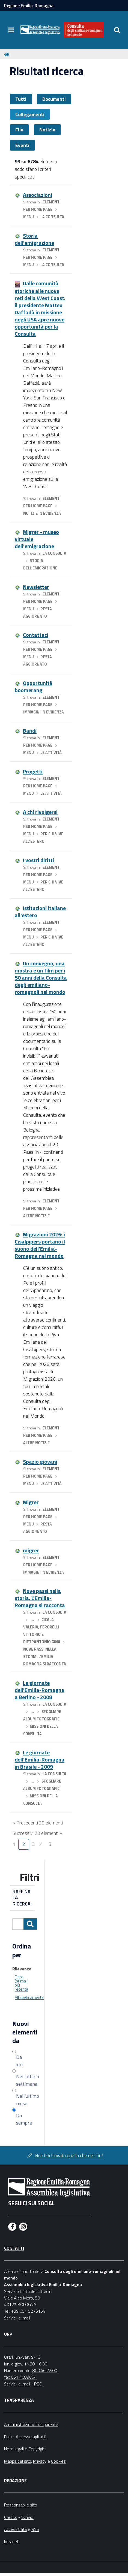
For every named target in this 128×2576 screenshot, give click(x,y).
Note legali (14, 2448)
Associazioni (37, 195)
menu (28, 217)
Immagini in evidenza (43, 712)
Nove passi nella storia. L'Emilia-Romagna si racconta (40, 1598)
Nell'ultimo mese (23, 2099)
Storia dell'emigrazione (34, 239)
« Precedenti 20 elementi (38, 1822)
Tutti (20, 99)
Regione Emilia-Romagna (28, 5)
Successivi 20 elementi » (37, 1833)
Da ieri (19, 2060)
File (19, 129)
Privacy (39, 2461)
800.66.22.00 (44, 2370)
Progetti (33, 771)
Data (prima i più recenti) (21, 1983)
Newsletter (36, 587)
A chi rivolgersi (40, 812)
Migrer (31, 1502)
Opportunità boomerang (33, 686)
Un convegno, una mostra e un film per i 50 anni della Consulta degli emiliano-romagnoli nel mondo (41, 977)
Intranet (11, 2541)
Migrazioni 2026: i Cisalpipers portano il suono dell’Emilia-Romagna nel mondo (40, 1245)
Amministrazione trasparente (31, 2424)
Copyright (37, 2448)
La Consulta (52, 217)
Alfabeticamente (29, 1997)
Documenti (54, 99)
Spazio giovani (40, 1461)
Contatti (14, 2248)
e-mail (24, 2318)
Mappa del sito (17, 2461)
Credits (10, 2517)
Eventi (22, 145)
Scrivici (27, 2517)
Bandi (30, 730)
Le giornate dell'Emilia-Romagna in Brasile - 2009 (39, 1759)
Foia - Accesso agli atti (25, 2436)
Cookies (58, 2461)
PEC (38, 2384)
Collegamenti (29, 114)
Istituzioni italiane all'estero (40, 911)
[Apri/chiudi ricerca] (117, 30)
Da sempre (23, 2119)
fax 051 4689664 (20, 2377)
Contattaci (35, 635)
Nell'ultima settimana (23, 2080)
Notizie (47, 129)
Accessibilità (15, 2529)
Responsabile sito (20, 2505)
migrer (31, 1550)
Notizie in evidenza (42, 513)
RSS (35, 2529)
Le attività (51, 753)
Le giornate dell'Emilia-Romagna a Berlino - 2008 (39, 1690)
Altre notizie (36, 1216)
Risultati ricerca (47, 71)
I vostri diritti (38, 860)
